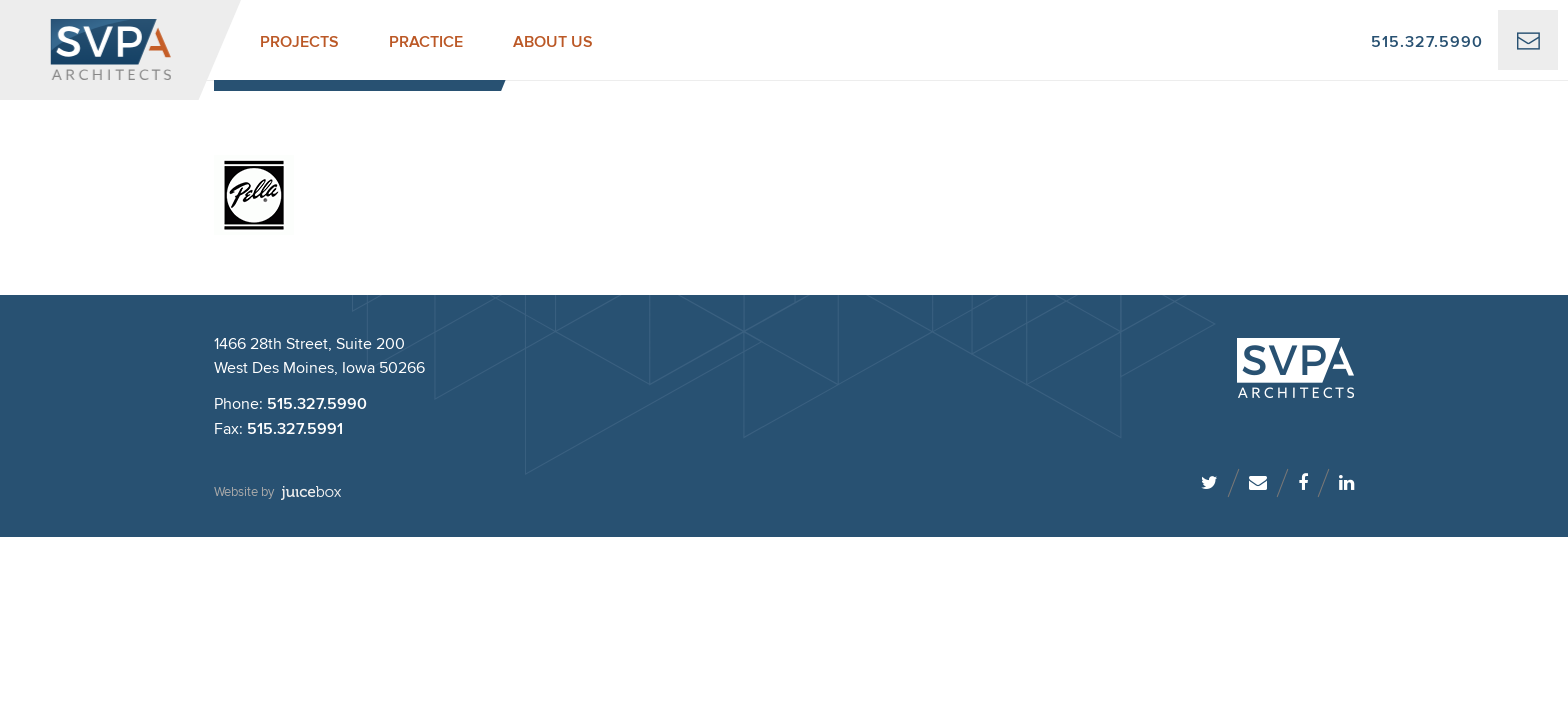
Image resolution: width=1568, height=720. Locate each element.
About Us (553, 42)
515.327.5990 (1427, 42)
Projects (299, 42)
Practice (426, 42)
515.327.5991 (295, 429)
